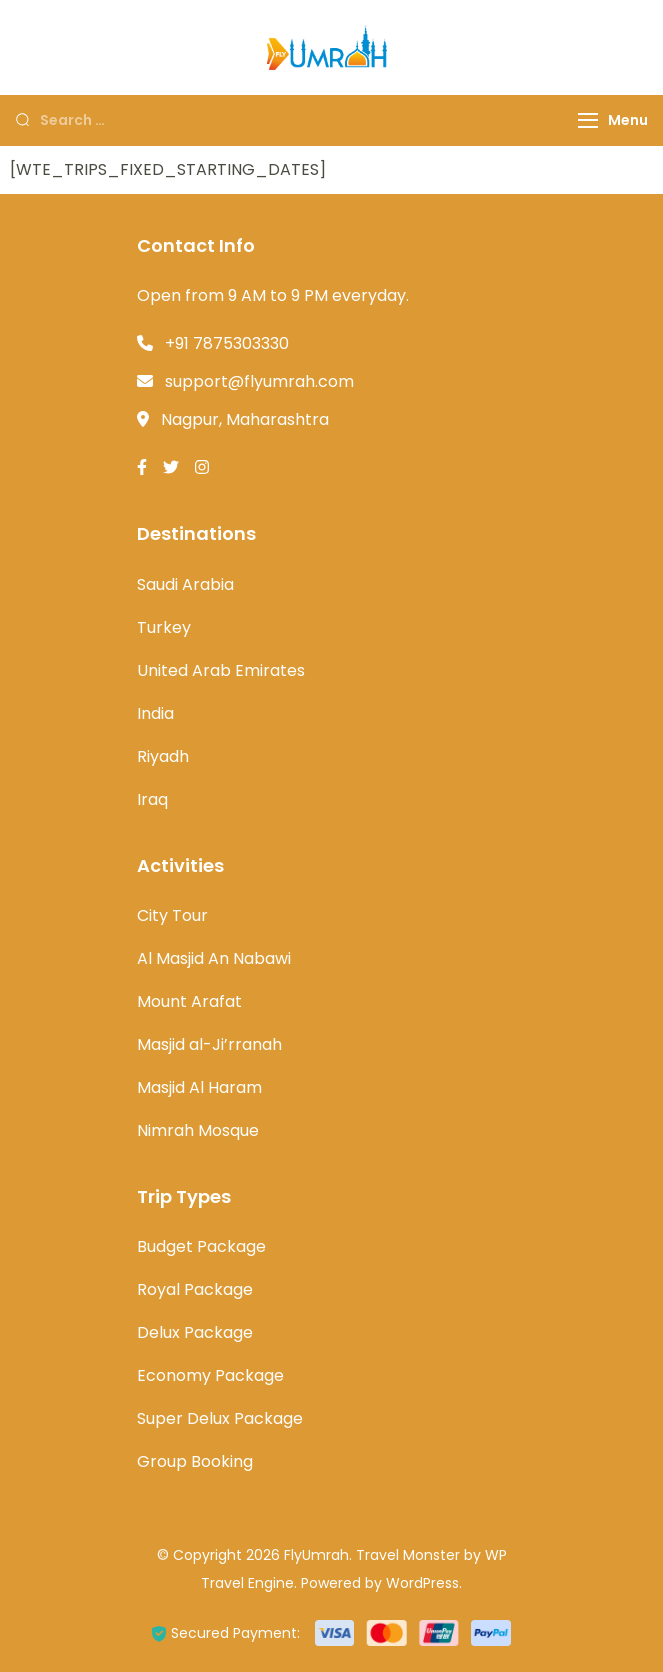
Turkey (164, 627)
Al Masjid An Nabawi (214, 958)
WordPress (422, 1583)
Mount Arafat (189, 1001)
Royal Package (195, 1289)
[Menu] (588, 120)
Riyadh (163, 756)
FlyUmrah (316, 1555)
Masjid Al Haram (199, 1087)
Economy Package (210, 1375)
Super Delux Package (220, 1418)
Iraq (152, 799)
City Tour (172, 915)
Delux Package (195, 1332)
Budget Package (201, 1246)
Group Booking (195, 1461)
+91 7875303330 (227, 343)
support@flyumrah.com (259, 381)
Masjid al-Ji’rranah (209, 1044)
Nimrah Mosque (198, 1130)
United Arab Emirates (221, 670)
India (155, 713)
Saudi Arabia (185, 584)
